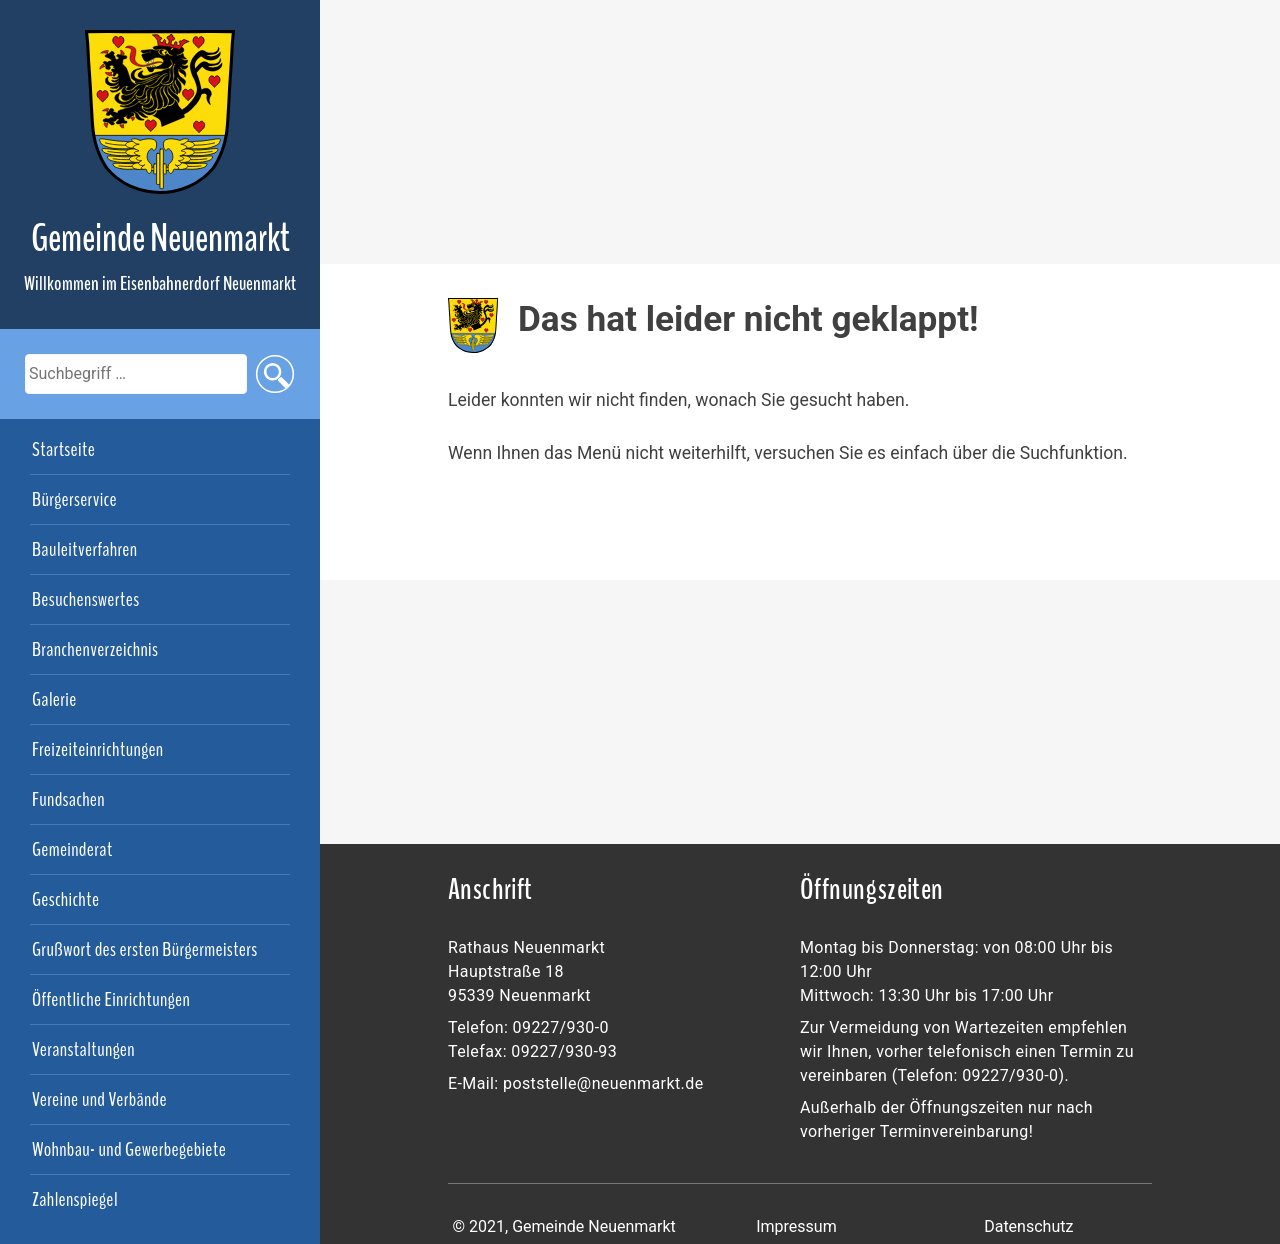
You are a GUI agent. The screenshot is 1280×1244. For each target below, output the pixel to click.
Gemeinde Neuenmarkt (160, 238)
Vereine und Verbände (99, 1100)
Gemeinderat (72, 850)
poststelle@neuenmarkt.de (603, 1083)
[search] (136, 374)
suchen (275, 374)
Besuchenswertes (85, 600)
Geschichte (65, 900)
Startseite (63, 450)
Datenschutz (1028, 1226)
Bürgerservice (74, 500)
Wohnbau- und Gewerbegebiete (129, 1150)
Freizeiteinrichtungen (98, 750)
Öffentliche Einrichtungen (111, 1000)
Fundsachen (68, 800)
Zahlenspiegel (75, 1200)
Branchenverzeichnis (95, 650)
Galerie (54, 700)
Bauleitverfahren (84, 550)
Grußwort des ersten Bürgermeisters (145, 950)
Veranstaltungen (83, 1050)
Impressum (796, 1226)
